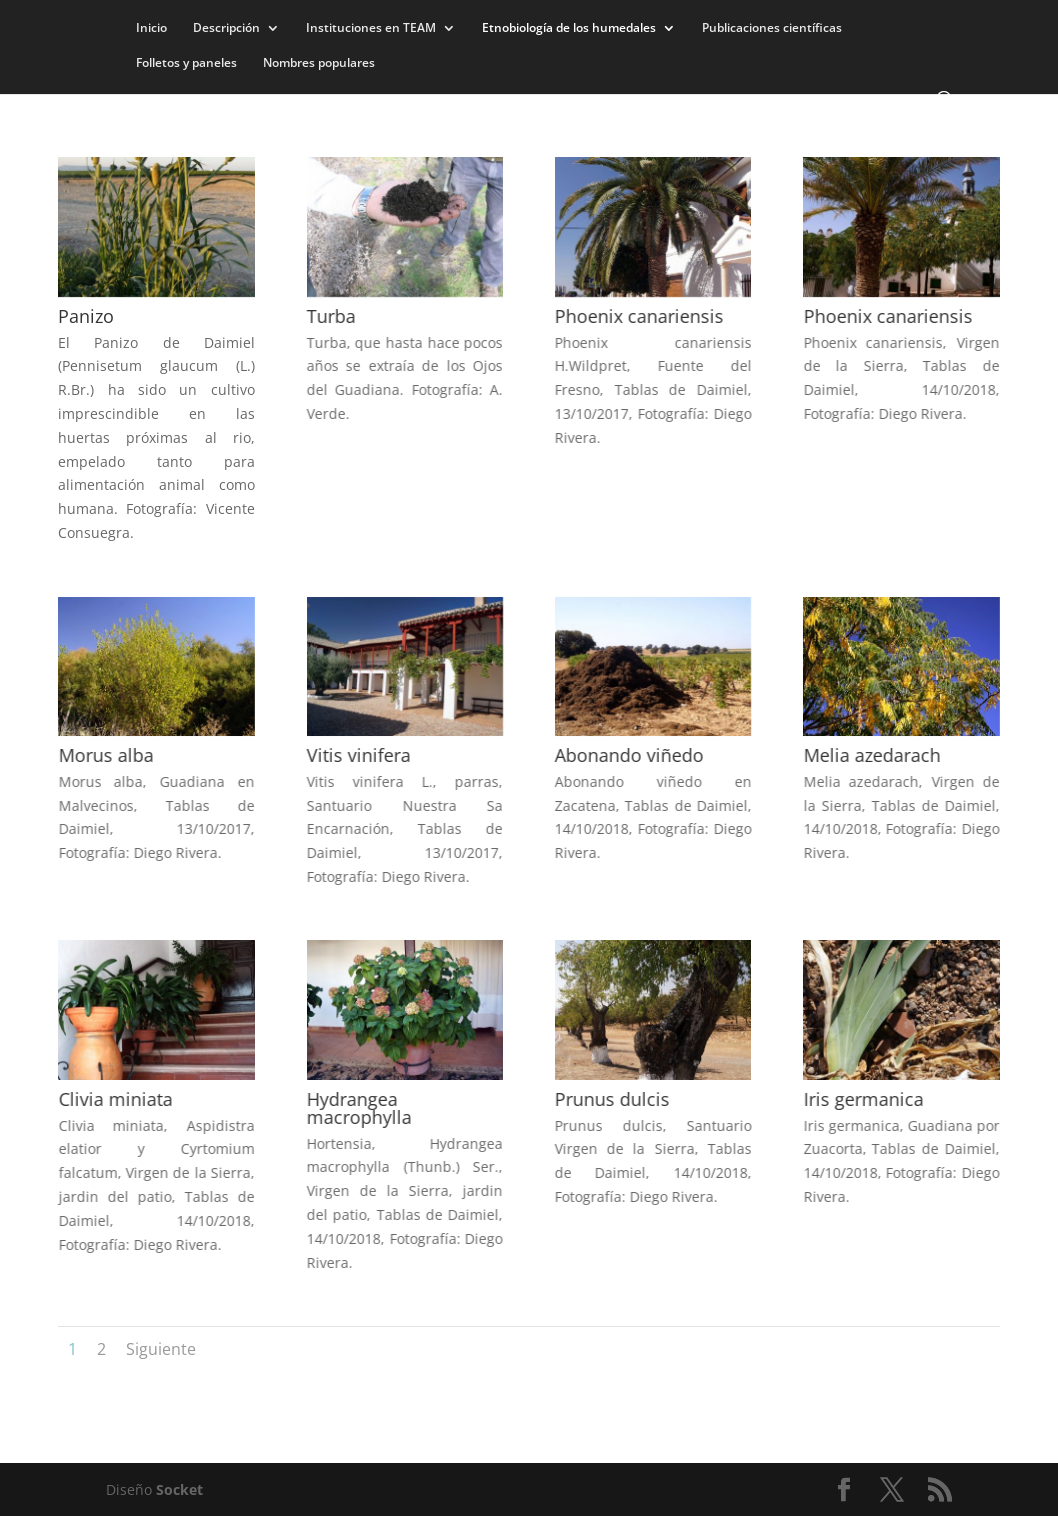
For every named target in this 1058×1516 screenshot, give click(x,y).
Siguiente (161, 1349)
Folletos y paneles (186, 63)
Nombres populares (319, 63)
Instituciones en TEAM (371, 28)
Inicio (151, 28)
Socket (179, 1489)
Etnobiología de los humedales (569, 28)
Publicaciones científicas (772, 28)
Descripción (226, 28)
